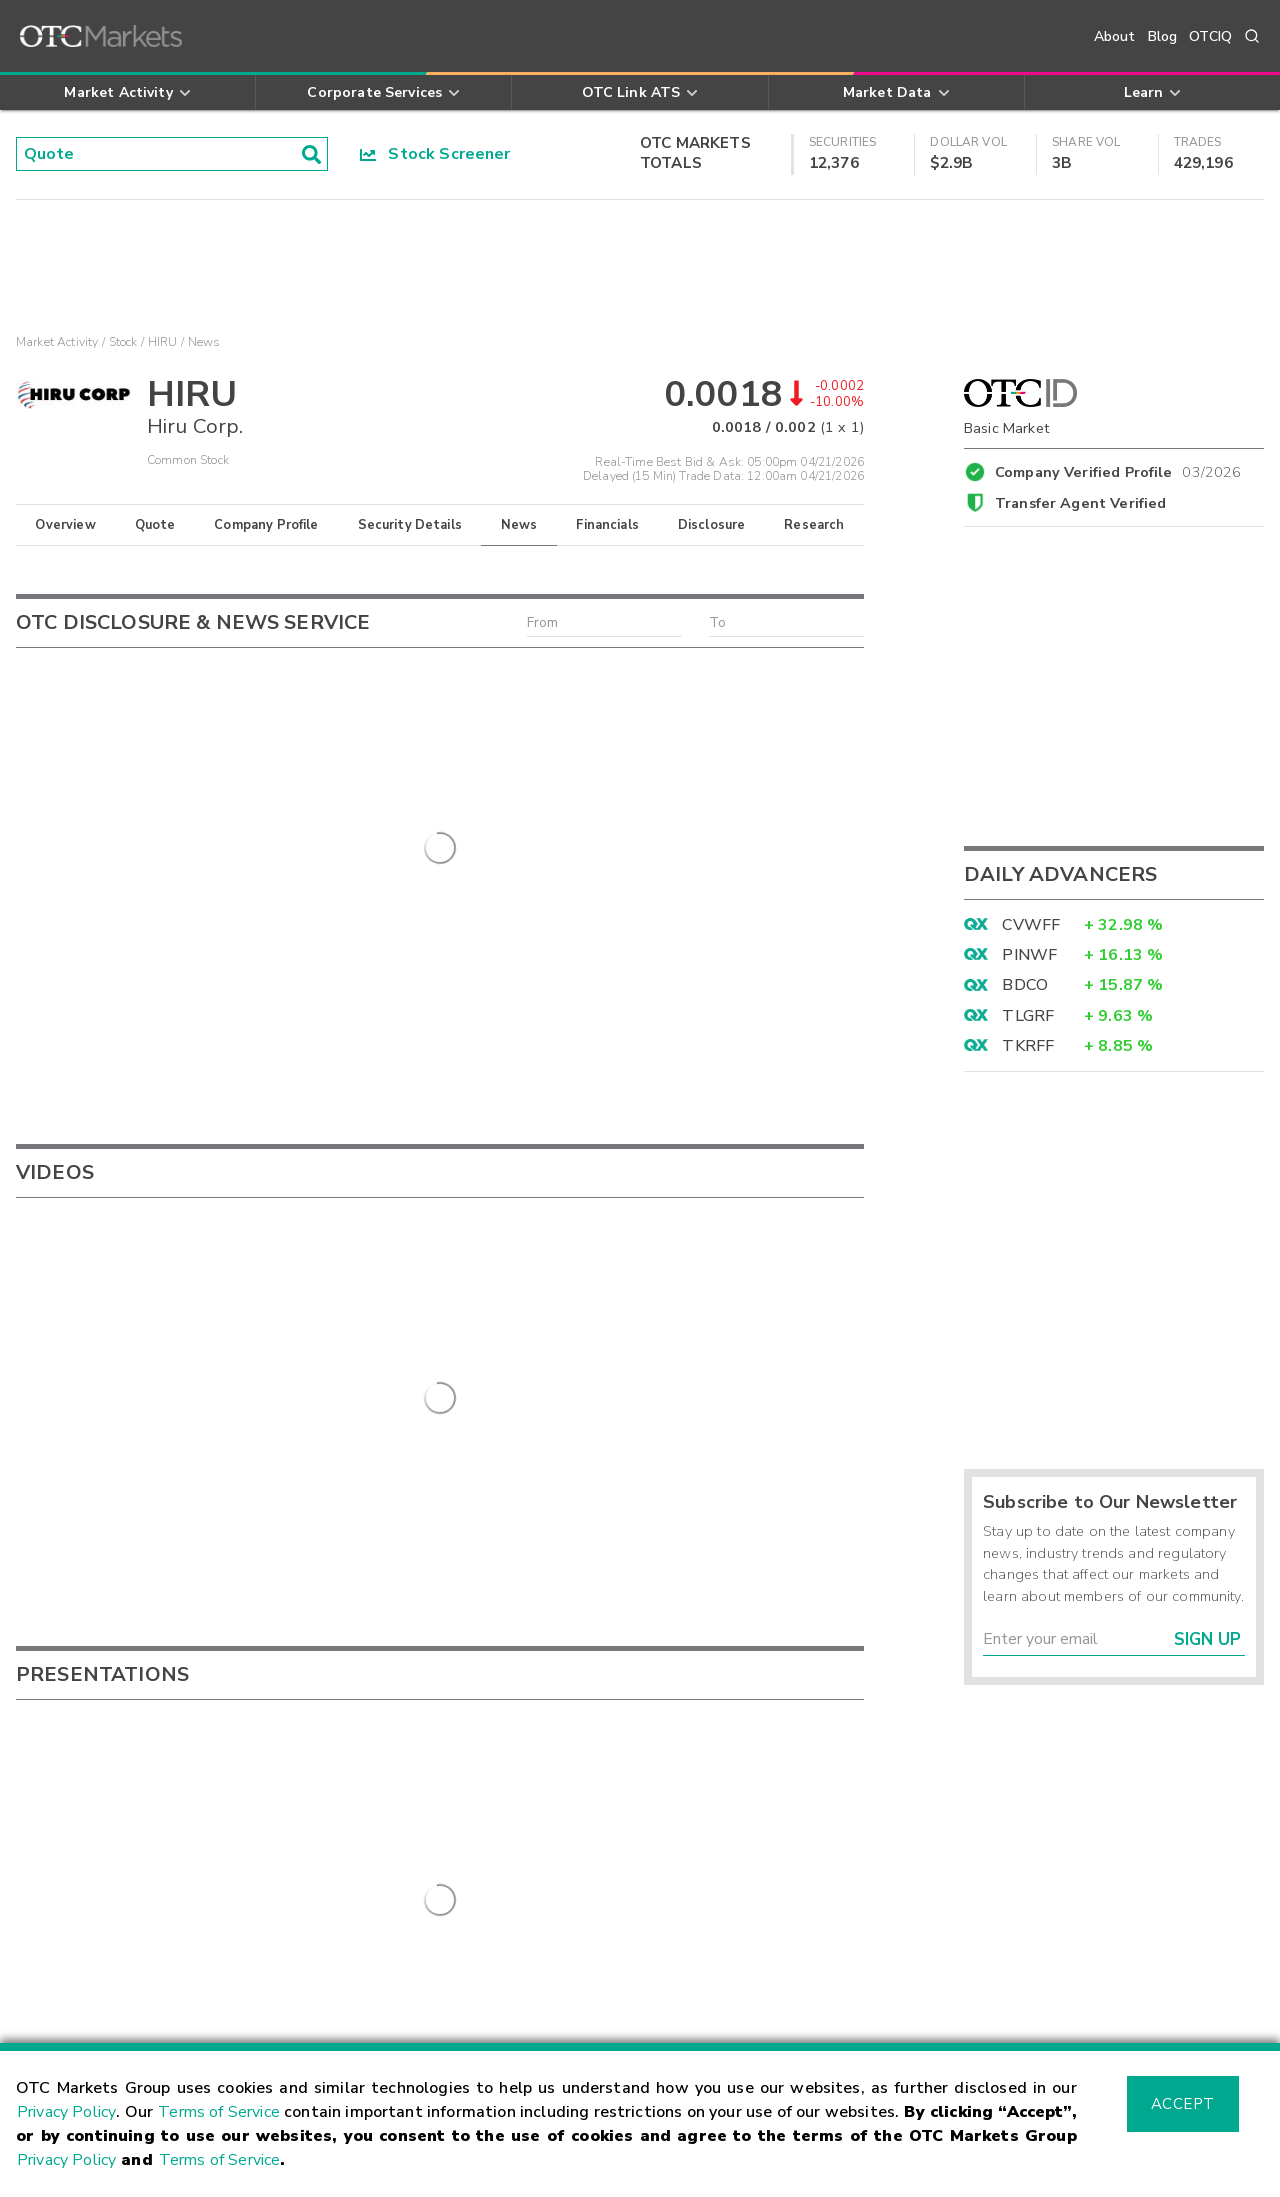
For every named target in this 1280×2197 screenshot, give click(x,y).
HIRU (163, 342)
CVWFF (1031, 925)
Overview (65, 525)
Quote (155, 525)
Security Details (410, 525)
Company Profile (266, 525)
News (519, 525)
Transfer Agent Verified (1080, 503)
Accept (1183, 2104)
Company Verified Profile (1118, 469)
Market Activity (57, 342)
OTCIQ (1210, 36)
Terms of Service (219, 2112)
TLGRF (1028, 1016)
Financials (607, 525)
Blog (1163, 36)
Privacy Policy (66, 2112)
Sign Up (1207, 1639)
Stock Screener (435, 154)
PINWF (1029, 955)
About (1115, 36)
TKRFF (1028, 1046)
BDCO (1025, 985)
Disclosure (712, 525)
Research (814, 525)
